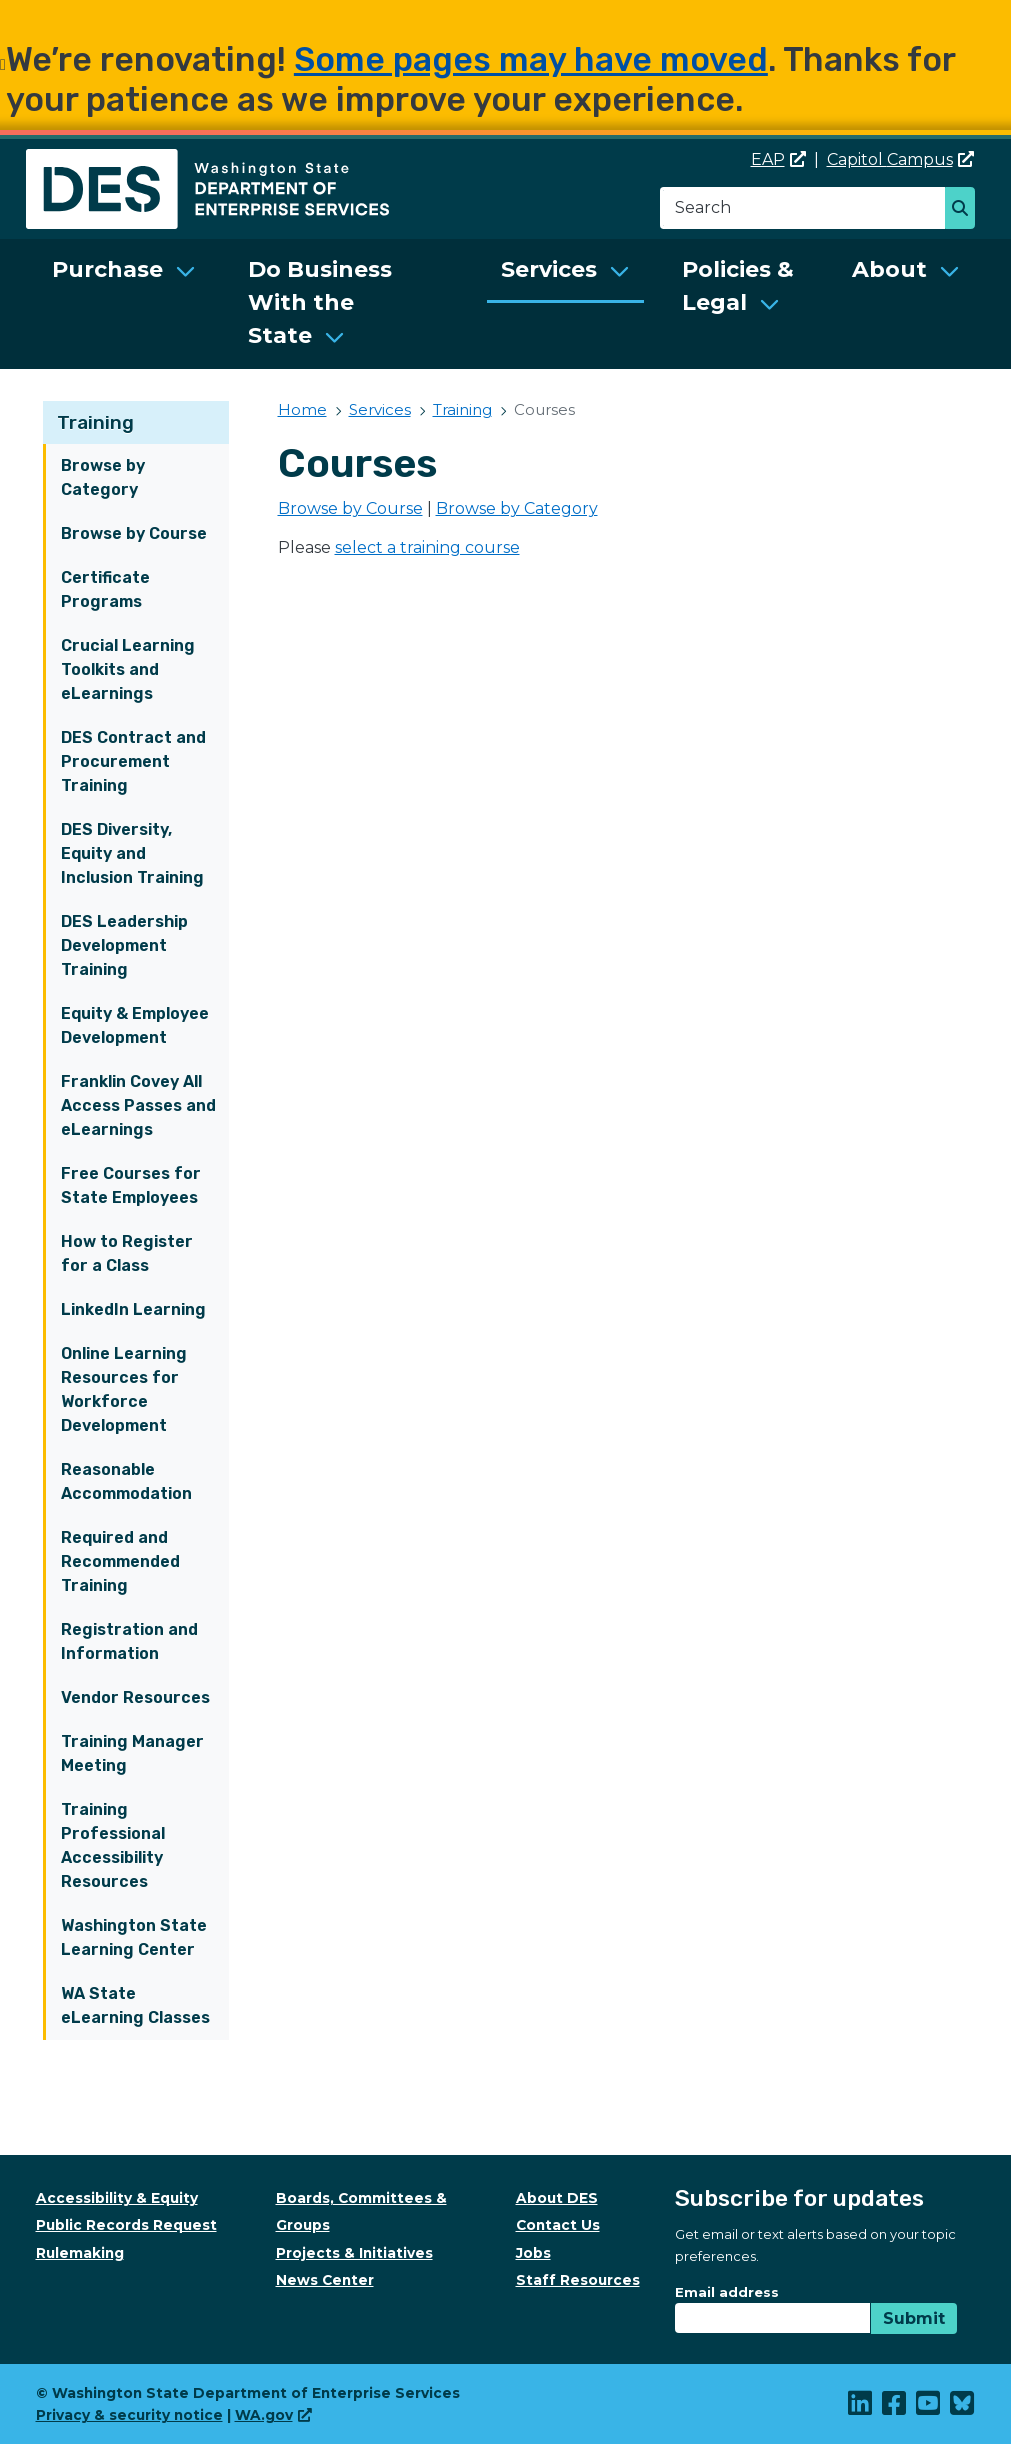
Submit (914, 2318)
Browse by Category (103, 477)
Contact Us (558, 2225)
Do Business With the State (320, 302)
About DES (557, 2198)
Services (549, 269)
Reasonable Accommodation (126, 1481)
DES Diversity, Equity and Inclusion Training (132, 853)
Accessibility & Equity (117, 2198)
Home (302, 409)
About (889, 269)
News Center (325, 2280)
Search (965, 210)
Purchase (107, 269)
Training (95, 422)
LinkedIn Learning (133, 1309)
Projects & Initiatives (354, 2253)
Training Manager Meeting (132, 1753)
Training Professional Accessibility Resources (113, 1845)
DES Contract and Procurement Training (133, 761)
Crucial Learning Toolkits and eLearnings (128, 669)
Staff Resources (578, 2280)
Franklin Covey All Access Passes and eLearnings (138, 1105)
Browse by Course (134, 533)
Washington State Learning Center (134, 1937)
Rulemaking (80, 2253)
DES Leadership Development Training (124, 945)
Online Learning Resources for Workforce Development (124, 1389)
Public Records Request (126, 2225)
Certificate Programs (105, 589)
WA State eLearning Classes (135, 2005)
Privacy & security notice (129, 2415)
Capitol (900, 159)
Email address (727, 2292)
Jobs (533, 2253)
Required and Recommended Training (120, 1561)
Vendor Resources (135, 1697)
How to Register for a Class (127, 1253)
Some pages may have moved (531, 59)
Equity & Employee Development (135, 1025)
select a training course (427, 547)
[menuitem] (124, 304)
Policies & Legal (738, 286)
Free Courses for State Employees (131, 1185)
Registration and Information (129, 1641)
